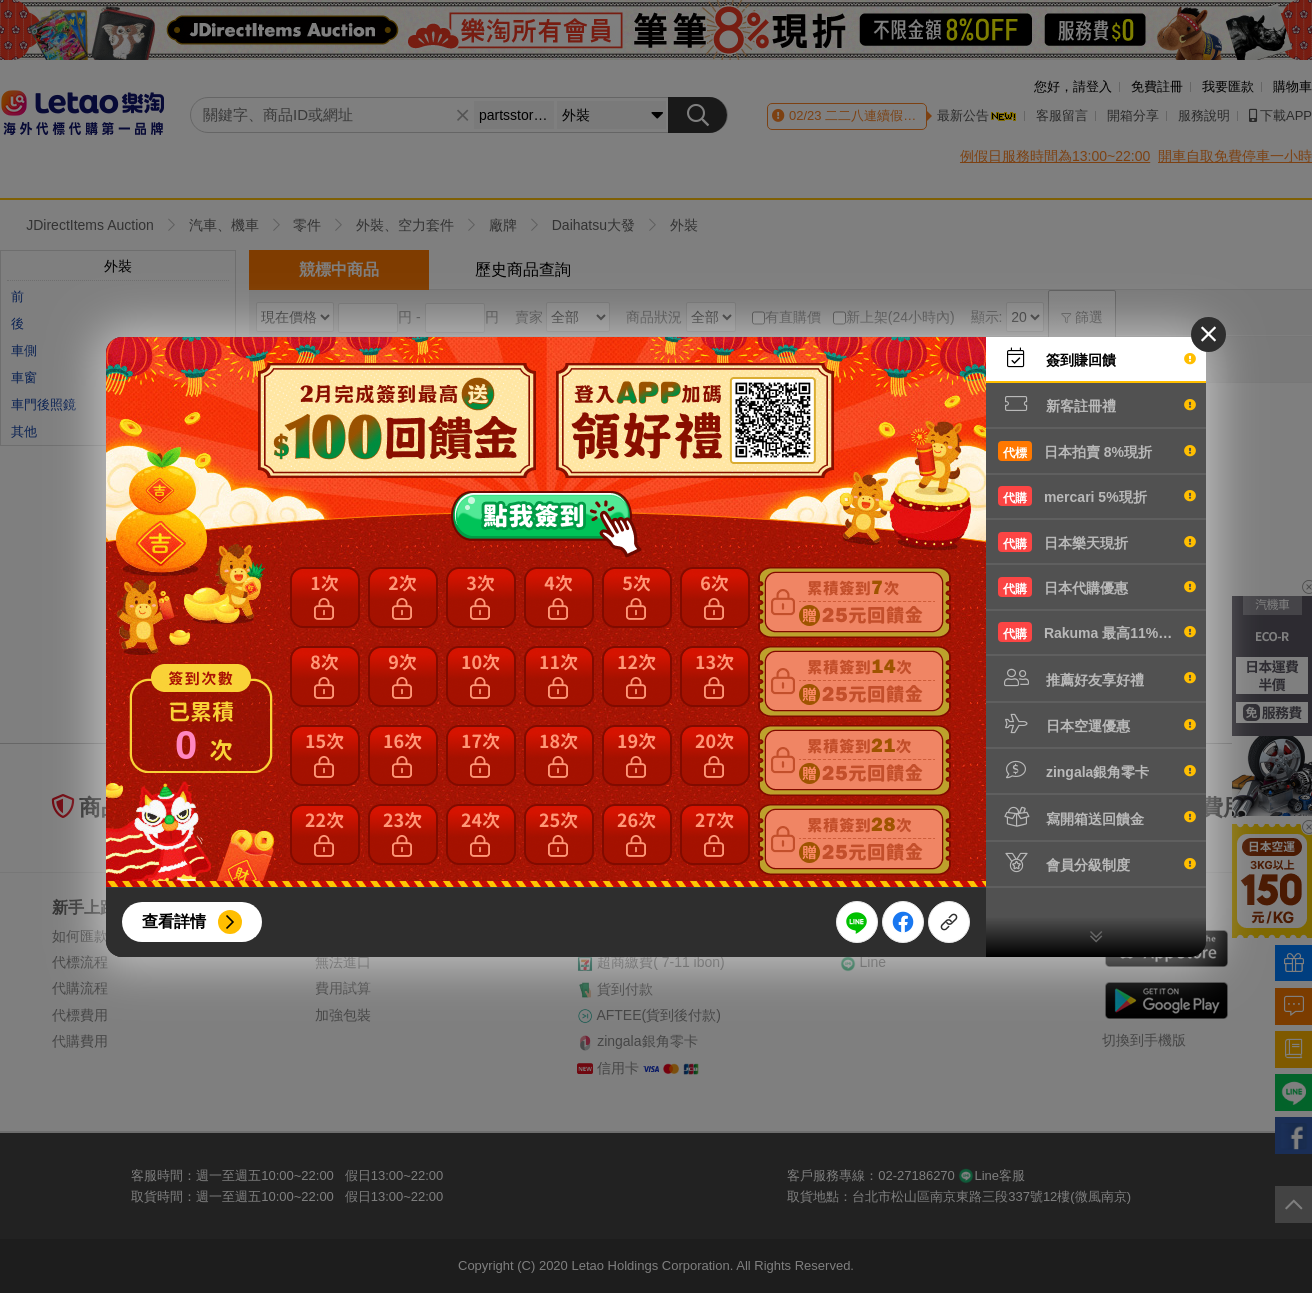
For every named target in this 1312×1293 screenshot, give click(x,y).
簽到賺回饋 (1097, 358)
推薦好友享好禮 (1097, 678)
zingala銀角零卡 (1097, 770)
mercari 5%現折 (1097, 496)
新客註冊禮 (1097, 404)
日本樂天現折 (1097, 542)
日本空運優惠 (1097, 724)
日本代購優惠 (1097, 587)
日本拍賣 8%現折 (1097, 451)
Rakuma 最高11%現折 (1097, 632)
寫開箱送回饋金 (1097, 817)
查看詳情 (174, 921)
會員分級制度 (1097, 863)
